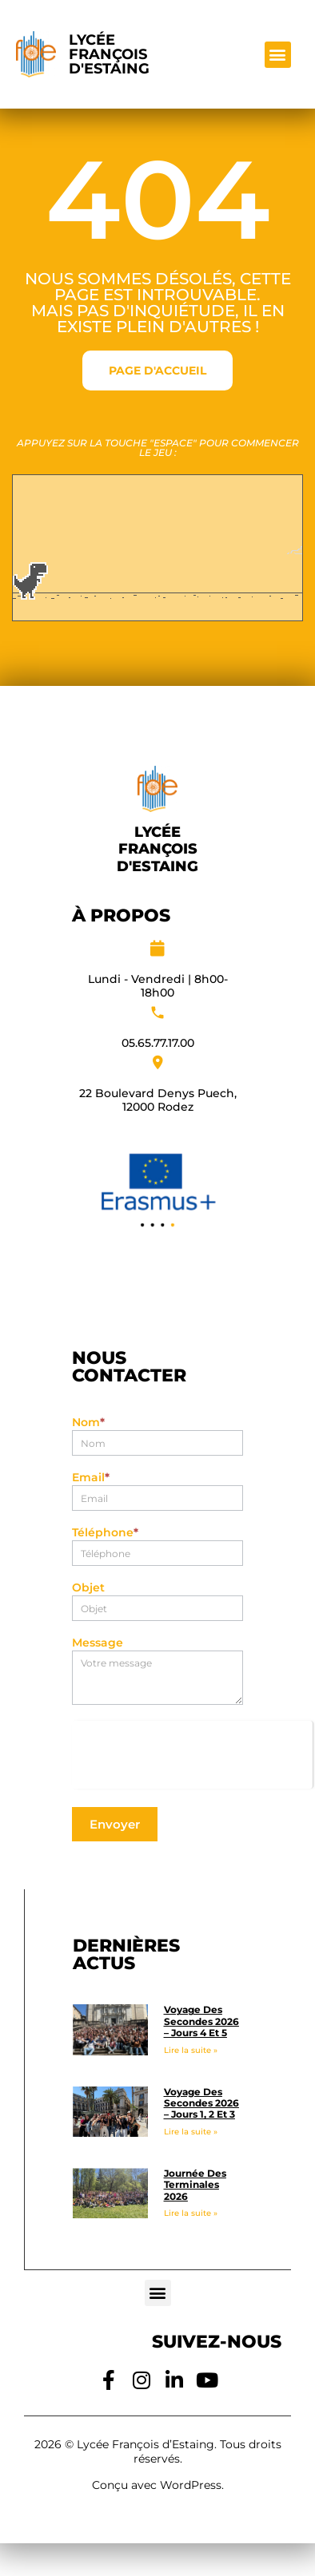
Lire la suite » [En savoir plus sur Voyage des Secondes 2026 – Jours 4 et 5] (190, 2050)
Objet (88, 1588)
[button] (278, 55)
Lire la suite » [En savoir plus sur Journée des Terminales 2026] (190, 2213)
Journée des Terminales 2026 (195, 2184)
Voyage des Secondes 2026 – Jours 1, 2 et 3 (201, 2103)
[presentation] (192, 1752)
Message (97, 1643)
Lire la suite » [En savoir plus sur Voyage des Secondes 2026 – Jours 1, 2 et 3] (190, 2131)
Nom (88, 1423)
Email (91, 1478)
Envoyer (115, 1824)
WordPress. (192, 2485)
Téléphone (105, 1533)
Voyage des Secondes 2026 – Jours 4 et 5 (201, 2021)
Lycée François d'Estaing (109, 54)
